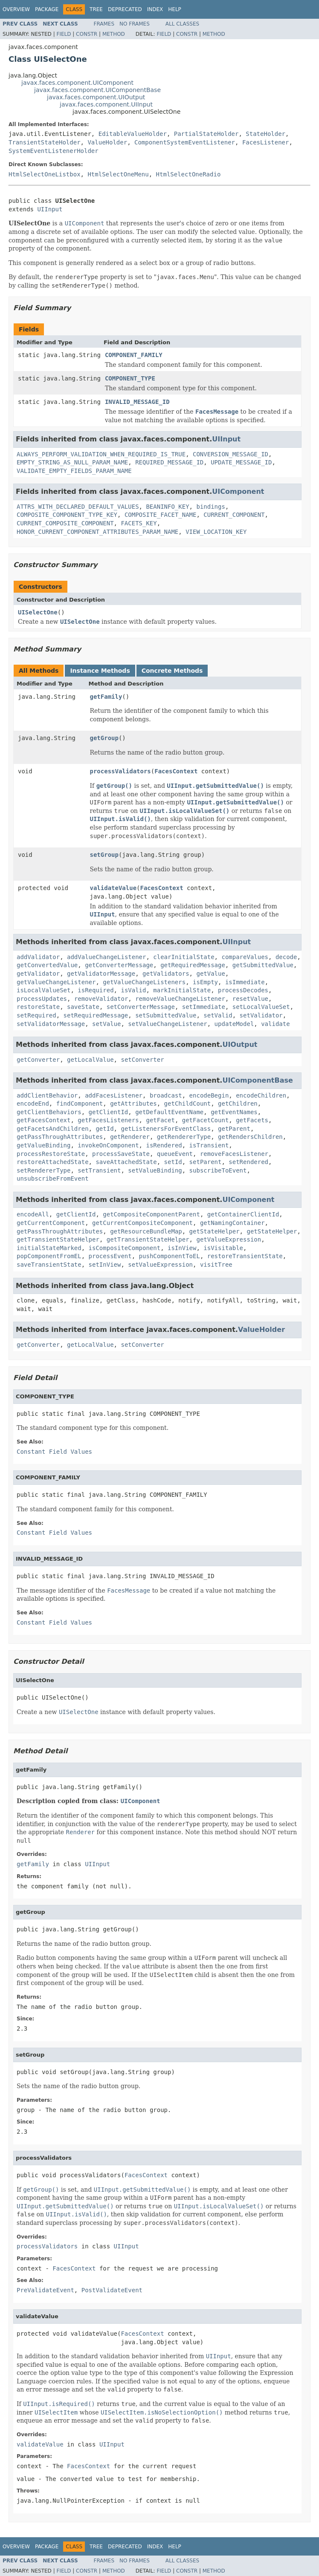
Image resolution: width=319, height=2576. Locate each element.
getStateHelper (214, 1231)
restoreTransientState (245, 1256)
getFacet (160, 1120)
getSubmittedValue (262, 965)
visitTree (216, 1264)
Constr (86, 34)
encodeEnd (33, 1103)
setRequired (36, 1015)
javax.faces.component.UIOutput (96, 97)
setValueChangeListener (167, 1023)
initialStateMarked (49, 1248)
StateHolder (265, 133)
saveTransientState (49, 1264)
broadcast (166, 1095)
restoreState (38, 1006)
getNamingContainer (232, 1222)
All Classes (182, 24)
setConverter (142, 1059)
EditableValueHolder (133, 133)
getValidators (165, 973)
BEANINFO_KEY (167, 506)
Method (113, 34)
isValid (133, 990)
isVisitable (223, 1248)
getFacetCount (205, 1120)
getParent (234, 1128)
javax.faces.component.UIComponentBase (97, 89)
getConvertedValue (47, 965)
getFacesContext (43, 1120)
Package (46, 9)
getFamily (106, 696)
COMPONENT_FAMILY (133, 355)
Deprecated (125, 9)
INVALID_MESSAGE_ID (137, 401)
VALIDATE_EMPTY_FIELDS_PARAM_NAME (74, 470)
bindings (210, 506)
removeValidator (101, 998)
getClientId (108, 1112)
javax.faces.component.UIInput (106, 104)
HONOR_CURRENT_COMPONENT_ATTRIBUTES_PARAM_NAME (97, 531)
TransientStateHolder (45, 142)
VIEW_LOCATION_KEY (216, 531)
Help (174, 9)
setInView (105, 1264)
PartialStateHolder (206, 133)
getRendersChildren (250, 1136)
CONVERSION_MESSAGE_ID (230, 454)
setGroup (104, 854)
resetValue (250, 998)
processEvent (110, 1256)
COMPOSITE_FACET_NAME (161, 514)
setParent (205, 1161)
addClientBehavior (47, 1095)
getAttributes (133, 1103)
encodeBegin (209, 1095)
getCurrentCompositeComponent (142, 1222)
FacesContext (175, 771)
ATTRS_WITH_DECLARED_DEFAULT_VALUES (78, 506)
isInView (182, 1248)
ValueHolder (107, 142)
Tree (96, 9)
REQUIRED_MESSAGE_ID (169, 462)
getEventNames (234, 1112)
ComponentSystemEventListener (184, 142)
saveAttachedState (126, 1161)
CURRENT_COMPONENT (233, 514)
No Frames (134, 24)
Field (63, 34)
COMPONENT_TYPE (130, 378)
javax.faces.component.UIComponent (77, 82)
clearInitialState (183, 957)
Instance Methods (100, 670)
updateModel (234, 1023)
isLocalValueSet (43, 990)
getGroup (104, 738)
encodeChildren (261, 1095)
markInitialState (182, 990)
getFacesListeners (108, 1120)
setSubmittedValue (165, 1015)
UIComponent (238, 491)
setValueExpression (160, 1264)
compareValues (244, 957)
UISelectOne (38, 612)
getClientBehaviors (49, 1112)
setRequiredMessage (96, 1015)
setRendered (248, 1161)
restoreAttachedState (53, 1161)
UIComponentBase (257, 1080)
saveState (83, 1006)
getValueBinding (43, 1145)
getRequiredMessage (192, 965)
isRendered (164, 1145)
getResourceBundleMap (146, 1231)
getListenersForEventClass (166, 1128)
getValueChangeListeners (144, 982)
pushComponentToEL (169, 1256)
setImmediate (203, 1006)
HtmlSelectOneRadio (188, 174)
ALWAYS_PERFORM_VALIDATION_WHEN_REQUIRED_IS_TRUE (101, 454)
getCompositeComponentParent (151, 1214)
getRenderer (130, 1136)
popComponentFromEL (49, 1256)
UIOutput (239, 1044)
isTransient (209, 1145)
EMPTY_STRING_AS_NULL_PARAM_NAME (72, 462)
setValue (106, 1023)
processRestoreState (51, 1153)
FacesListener (265, 142)
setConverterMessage (141, 1006)
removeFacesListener (234, 1153)
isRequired (95, 990)
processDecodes (243, 990)
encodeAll (33, 1214)
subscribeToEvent (218, 1170)
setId (173, 1161)
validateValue (113, 888)
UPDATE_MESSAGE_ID (241, 462)
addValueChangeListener (106, 957)
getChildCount (187, 1103)
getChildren (238, 1103)
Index (155, 9)
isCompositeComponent (125, 1248)
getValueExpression (228, 1239)
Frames (104, 24)
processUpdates (42, 998)
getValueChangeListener (56, 982)
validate (275, 1023)
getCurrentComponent (51, 1222)
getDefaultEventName (169, 1112)
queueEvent (175, 1153)
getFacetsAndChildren (53, 1128)
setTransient (99, 1170)
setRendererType (43, 1170)
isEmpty (205, 982)
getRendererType (184, 1136)
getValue (210, 973)
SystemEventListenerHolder (54, 150)
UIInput (49, 209)
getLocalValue (90, 1059)
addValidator (38, 957)
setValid (217, 1015)
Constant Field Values (54, 1451)
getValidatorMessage (101, 973)
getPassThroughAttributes (60, 1136)
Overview (16, 9)
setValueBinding (155, 1170)
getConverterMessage (119, 965)
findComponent (79, 1103)
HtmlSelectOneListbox (45, 174)
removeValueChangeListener (180, 998)
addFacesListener (113, 1095)
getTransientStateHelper (58, 1239)
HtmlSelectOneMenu (117, 174)
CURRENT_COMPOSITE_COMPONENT (65, 523)
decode (286, 957)
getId (104, 1128)
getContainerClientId (243, 1214)
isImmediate (245, 982)
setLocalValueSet (261, 1006)
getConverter (38, 1059)
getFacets (252, 1120)
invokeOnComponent (108, 1145)
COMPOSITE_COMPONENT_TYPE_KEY (67, 514)
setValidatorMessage (51, 1023)
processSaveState (121, 1153)
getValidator (38, 973)
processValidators (120, 771)
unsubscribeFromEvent (53, 1178)
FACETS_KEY (139, 523)
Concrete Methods (172, 670)
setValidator (261, 1015)
